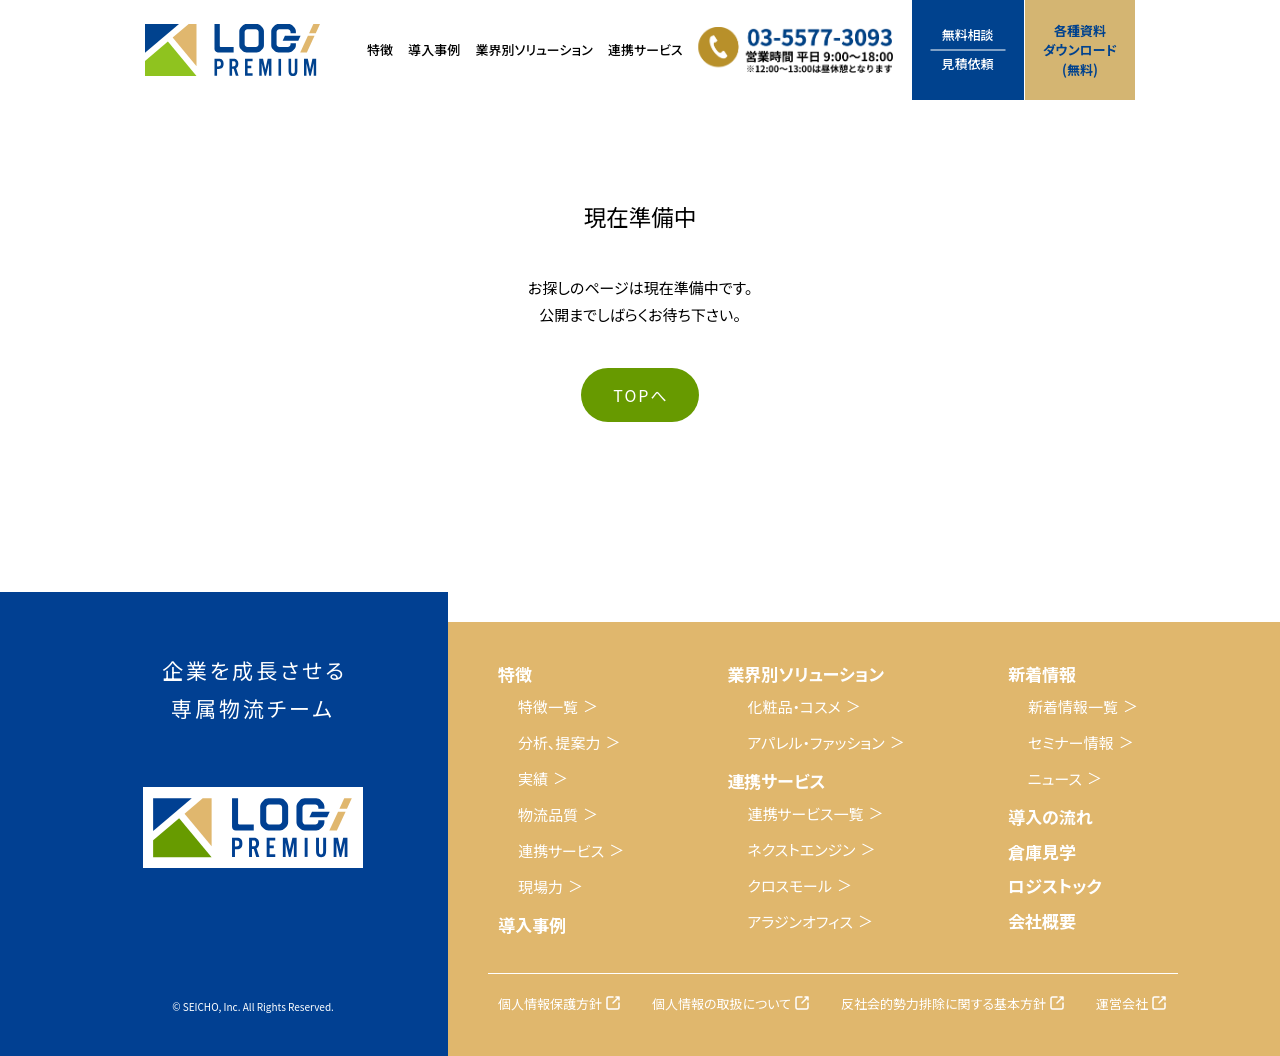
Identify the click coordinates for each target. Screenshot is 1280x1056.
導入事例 (434, 49)
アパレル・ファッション (815, 742)
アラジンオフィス (800, 921)
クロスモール (789, 885)
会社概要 (1042, 920)
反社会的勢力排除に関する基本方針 (943, 1003)
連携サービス (561, 850)
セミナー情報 (1071, 742)
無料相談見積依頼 (968, 49)
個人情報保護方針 (550, 1003)
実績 (533, 778)
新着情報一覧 (1073, 706)
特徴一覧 (548, 706)
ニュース (1055, 778)
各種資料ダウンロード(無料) (1080, 50)
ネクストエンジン (801, 849)
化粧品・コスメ (793, 706)
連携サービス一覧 (805, 813)
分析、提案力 (559, 742)
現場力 (540, 886)
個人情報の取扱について (721, 1003)
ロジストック (1055, 885)
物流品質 (548, 814)
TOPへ (640, 395)
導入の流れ (1050, 816)
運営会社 (1122, 1003)
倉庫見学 (1042, 851)
